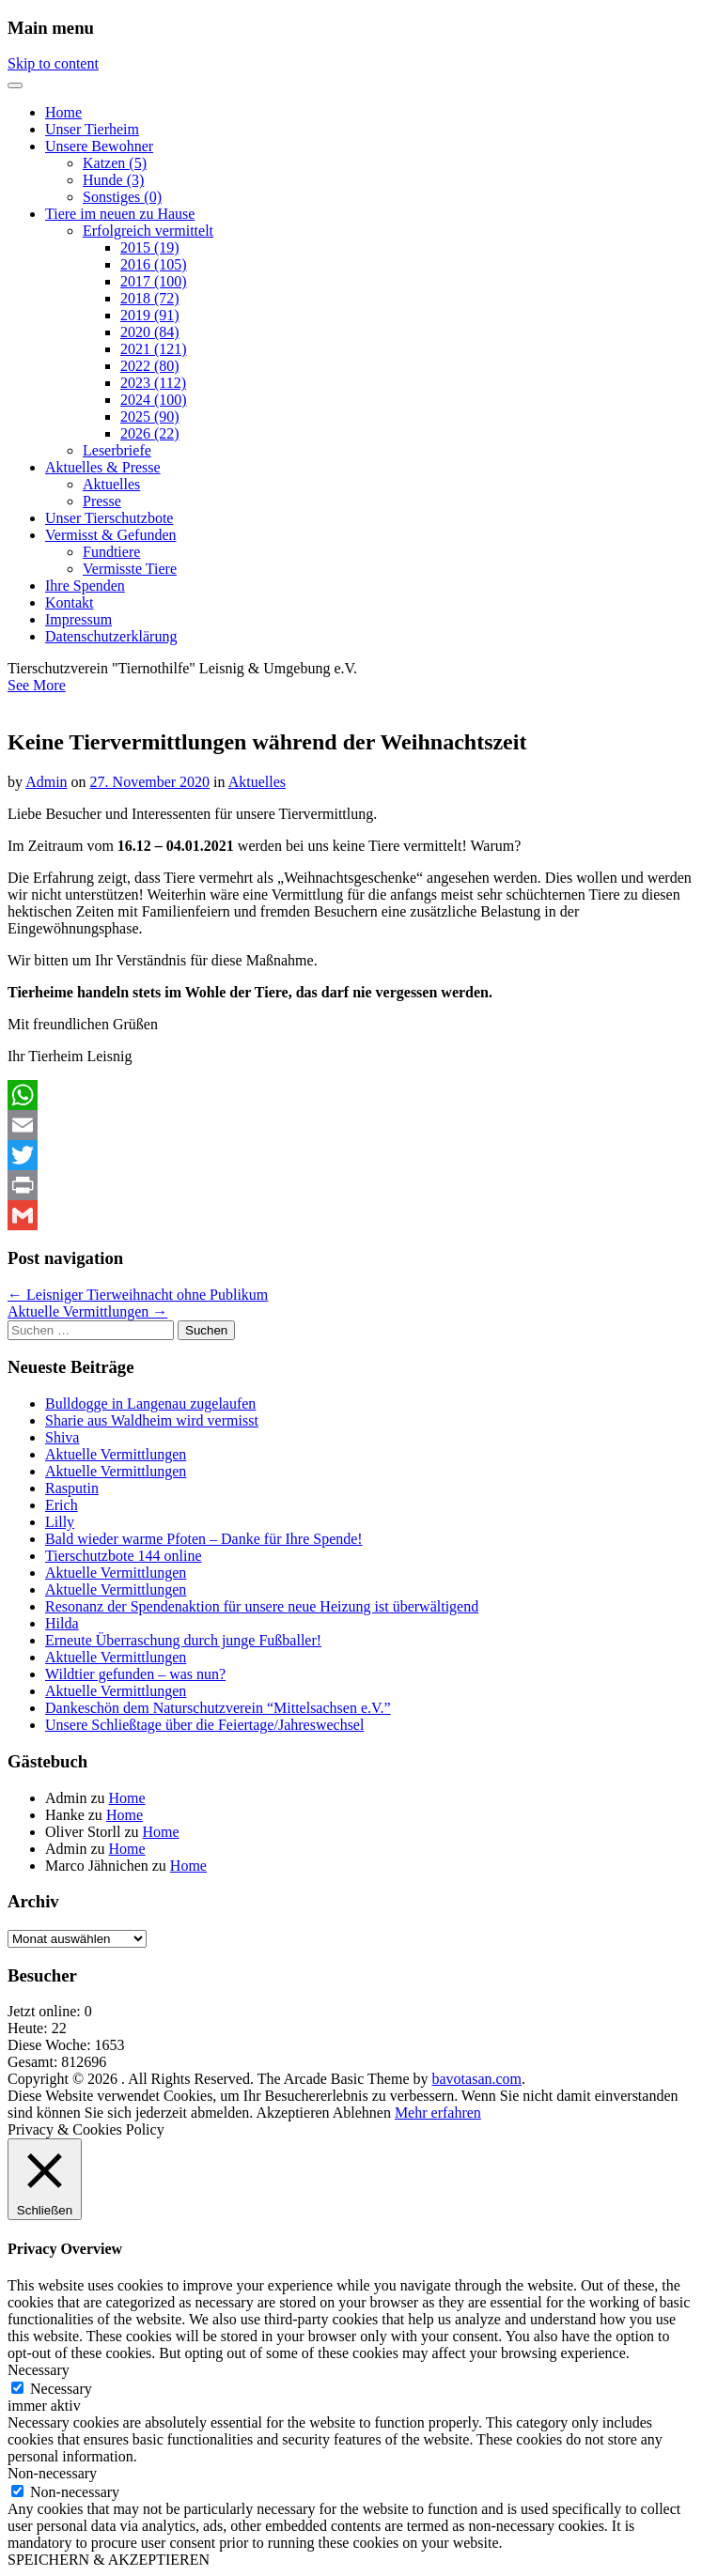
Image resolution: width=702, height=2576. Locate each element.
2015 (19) (149, 247)
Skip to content (53, 63)
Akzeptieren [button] (292, 2113)
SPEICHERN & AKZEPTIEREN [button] (109, 2560)
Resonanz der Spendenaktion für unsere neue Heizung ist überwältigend (261, 1606)
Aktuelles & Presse (103, 467)
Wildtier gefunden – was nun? (135, 1674)
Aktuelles (111, 484)
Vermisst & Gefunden (111, 535)
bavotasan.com (477, 2079)
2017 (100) (153, 281)
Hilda (62, 1623)
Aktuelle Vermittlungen (115, 1454)
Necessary (61, 2389)
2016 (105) (153, 264)
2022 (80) (149, 366)
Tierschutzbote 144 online (123, 1556)
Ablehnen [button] (362, 2113)
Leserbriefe (117, 450)
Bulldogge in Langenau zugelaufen (150, 1403)
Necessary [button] (39, 2370)
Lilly (59, 1522)
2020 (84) (149, 332)
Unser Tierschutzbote (109, 518)
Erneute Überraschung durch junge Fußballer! (183, 1640)
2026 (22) (149, 433)
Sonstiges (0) (122, 197)
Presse (102, 501)
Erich (61, 1505)
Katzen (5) (115, 163)
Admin (46, 782)
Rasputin (72, 1488)
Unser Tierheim (92, 129)
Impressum (78, 619)
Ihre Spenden (85, 586)
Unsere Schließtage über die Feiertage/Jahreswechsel (204, 1725)
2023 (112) (153, 383)
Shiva (62, 1437)
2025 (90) (149, 416)
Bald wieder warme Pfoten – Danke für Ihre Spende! (204, 1539)
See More (37, 685)
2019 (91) (149, 315)
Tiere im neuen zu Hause (120, 214)
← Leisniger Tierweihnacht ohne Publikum (138, 1295)
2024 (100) (153, 400)
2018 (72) (149, 298)
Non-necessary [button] (52, 2473)
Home (63, 112)
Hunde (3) (113, 180)
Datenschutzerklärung (111, 636)
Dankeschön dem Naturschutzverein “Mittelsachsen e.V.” (218, 1708)
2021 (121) (153, 349)
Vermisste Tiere (130, 569)
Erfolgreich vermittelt (148, 231)
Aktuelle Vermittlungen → (87, 1311)
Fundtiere (111, 552)
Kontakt (69, 602)
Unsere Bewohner (99, 146)
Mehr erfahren (438, 2113)
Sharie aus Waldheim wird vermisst (151, 1420)
